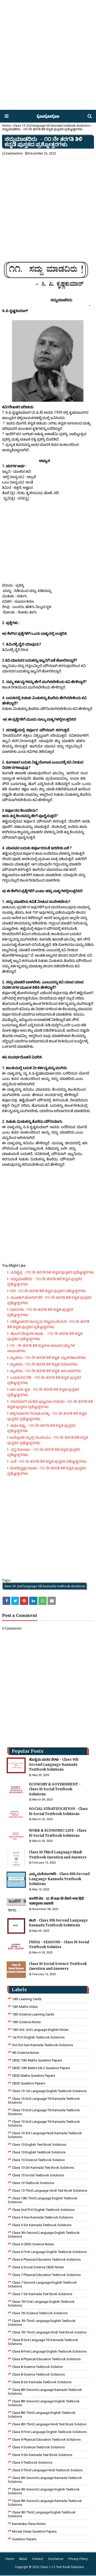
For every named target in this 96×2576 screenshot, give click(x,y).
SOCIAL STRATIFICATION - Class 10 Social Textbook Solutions (58, 1811)
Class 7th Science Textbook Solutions (40, 2313)
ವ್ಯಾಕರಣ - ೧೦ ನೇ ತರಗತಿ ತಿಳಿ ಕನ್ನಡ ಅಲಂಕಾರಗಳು (45, 1371)
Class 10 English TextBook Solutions (39, 2152)
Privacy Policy (78, 2559)
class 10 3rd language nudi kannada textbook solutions (45, 2135)
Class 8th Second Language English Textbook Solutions (44, 2403)
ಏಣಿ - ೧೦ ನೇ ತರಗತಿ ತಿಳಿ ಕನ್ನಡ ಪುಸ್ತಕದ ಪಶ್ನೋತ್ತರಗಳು (51, 1461)
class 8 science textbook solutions (38, 2374)
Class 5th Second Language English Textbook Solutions (44, 2234)
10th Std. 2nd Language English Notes (40, 2030)
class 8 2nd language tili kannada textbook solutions (43, 2342)
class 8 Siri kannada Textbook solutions (41, 2382)
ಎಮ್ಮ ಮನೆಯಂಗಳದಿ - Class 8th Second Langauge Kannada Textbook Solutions (59, 1879)
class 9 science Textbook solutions (38, 2447)
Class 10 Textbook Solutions (33, 2183)
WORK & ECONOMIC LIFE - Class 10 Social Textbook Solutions (58, 1833)
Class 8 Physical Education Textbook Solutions (46, 2359)
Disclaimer (55, 2559)
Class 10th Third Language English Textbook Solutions (42, 2200)
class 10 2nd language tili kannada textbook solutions (44, 2123)
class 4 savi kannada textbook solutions (42, 2217)
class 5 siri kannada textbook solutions (41, 2225)
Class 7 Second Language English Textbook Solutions (42, 2284)
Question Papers (24, 2539)
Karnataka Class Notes (29, 2524)
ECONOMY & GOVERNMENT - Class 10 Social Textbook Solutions (55, 1789)
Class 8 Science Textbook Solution (37, 2367)
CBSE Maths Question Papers (33, 2076)
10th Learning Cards (26, 1999)
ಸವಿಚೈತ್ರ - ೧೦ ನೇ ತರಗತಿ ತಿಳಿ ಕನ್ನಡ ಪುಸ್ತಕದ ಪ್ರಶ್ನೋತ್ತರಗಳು (52, 1272)
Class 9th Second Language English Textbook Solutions (44, 2491)
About (23, 2559)
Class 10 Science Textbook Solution (38, 2160)
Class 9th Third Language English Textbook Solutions (42, 2514)
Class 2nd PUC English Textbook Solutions (43, 2210)
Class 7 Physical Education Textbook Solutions (46, 2275)
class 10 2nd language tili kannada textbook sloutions (51, 125)
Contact (37, 2559)
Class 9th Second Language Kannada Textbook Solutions (45, 2480)
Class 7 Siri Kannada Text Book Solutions (42, 2294)
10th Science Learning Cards (33, 2014)
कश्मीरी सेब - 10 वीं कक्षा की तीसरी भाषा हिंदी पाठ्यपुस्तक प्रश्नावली (56, 1901)
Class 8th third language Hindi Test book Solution (49, 2424)
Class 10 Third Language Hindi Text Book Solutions (49, 2190)
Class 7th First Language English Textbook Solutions (41, 2303)
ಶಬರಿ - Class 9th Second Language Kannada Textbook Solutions (58, 1923)
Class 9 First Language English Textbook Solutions (49, 2432)
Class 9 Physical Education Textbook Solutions (46, 2439)
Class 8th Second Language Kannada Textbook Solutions (45, 2391)
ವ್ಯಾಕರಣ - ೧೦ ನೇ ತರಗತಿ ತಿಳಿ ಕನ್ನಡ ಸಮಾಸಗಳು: (44, 1364)
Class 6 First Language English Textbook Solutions (49, 2252)
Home (6, 125)
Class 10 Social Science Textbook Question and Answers (58, 1966)
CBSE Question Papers (28, 2083)
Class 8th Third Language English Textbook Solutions (42, 2414)
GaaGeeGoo (14, 153)
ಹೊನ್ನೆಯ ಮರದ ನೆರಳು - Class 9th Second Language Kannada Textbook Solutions (53, 1764)
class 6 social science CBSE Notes (38, 2267)
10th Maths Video (25, 2007)
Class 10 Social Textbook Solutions (38, 2175)
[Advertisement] (48, 55)
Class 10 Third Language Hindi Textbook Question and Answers (58, 1854)
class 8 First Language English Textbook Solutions (49, 2351)
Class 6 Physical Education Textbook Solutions (46, 2259)
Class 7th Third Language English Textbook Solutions (42, 2323)
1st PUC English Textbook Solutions (38, 2037)
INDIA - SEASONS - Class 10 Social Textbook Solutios (59, 1944)
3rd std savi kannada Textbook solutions (42, 2045)
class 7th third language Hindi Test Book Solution (49, 2332)
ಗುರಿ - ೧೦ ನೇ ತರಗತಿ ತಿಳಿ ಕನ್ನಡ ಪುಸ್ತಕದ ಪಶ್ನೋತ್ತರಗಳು (48, 1291)
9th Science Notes (25, 2053)
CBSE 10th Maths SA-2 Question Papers (41, 2068)
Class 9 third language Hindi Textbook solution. (47, 2470)
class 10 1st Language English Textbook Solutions (49, 2091)
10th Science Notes (26, 2022)
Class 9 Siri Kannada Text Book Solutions (42, 2455)
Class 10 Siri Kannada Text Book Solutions (43, 2167)
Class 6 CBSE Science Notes (33, 2244)
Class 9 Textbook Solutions (32, 2462)
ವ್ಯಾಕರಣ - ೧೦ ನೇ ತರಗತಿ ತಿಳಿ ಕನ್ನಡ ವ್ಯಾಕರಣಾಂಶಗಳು (48, 1357)
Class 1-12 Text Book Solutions (62, 2567)
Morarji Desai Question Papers (34, 2531)
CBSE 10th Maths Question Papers (37, 2060)
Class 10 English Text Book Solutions (39, 2144)
